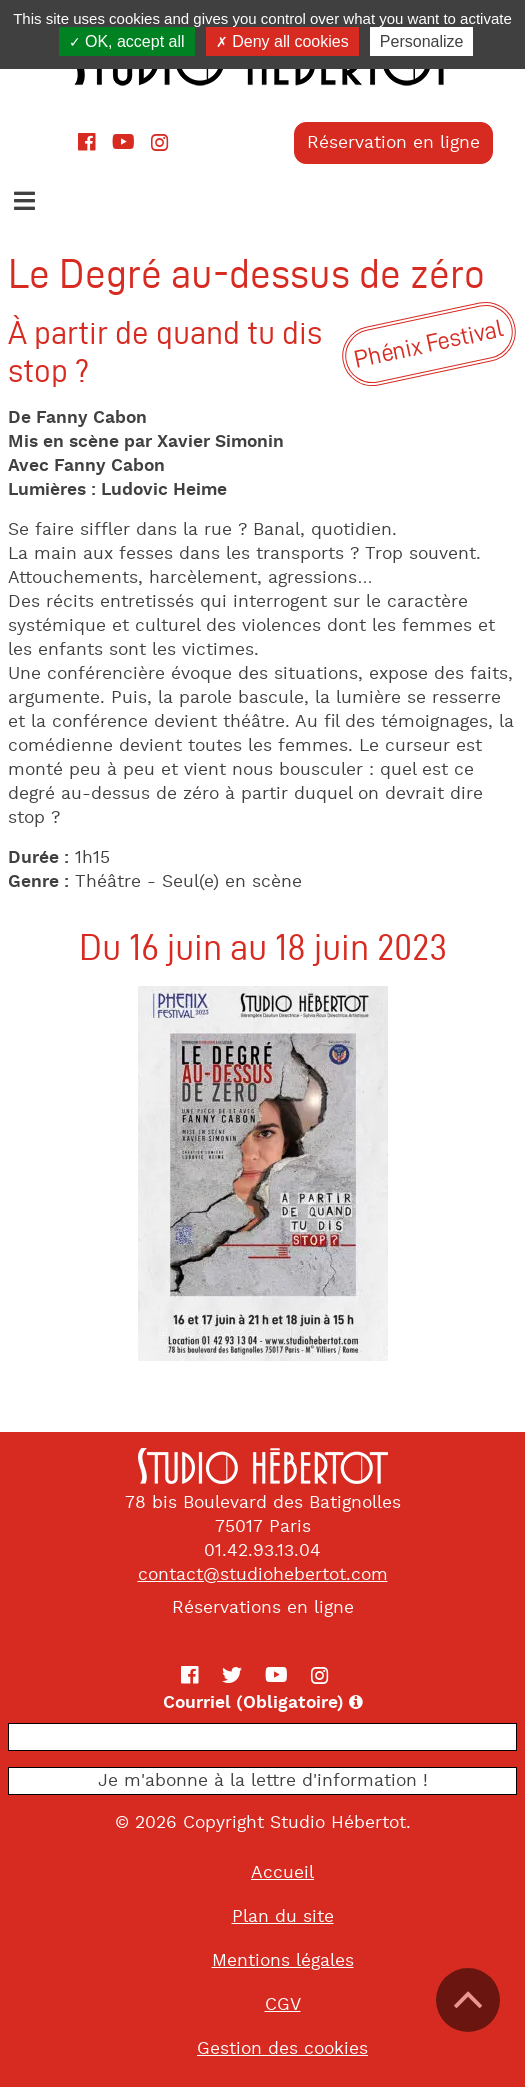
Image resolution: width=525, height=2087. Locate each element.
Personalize (422, 41)
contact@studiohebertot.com (263, 1575)
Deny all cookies (282, 41)
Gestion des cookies (282, 2049)
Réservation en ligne (393, 143)
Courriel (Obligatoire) (317, 1703)
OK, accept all (127, 41)
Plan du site (283, 1917)
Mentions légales (283, 1961)
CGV (283, 2005)
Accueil (282, 1873)
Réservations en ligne (263, 1608)
